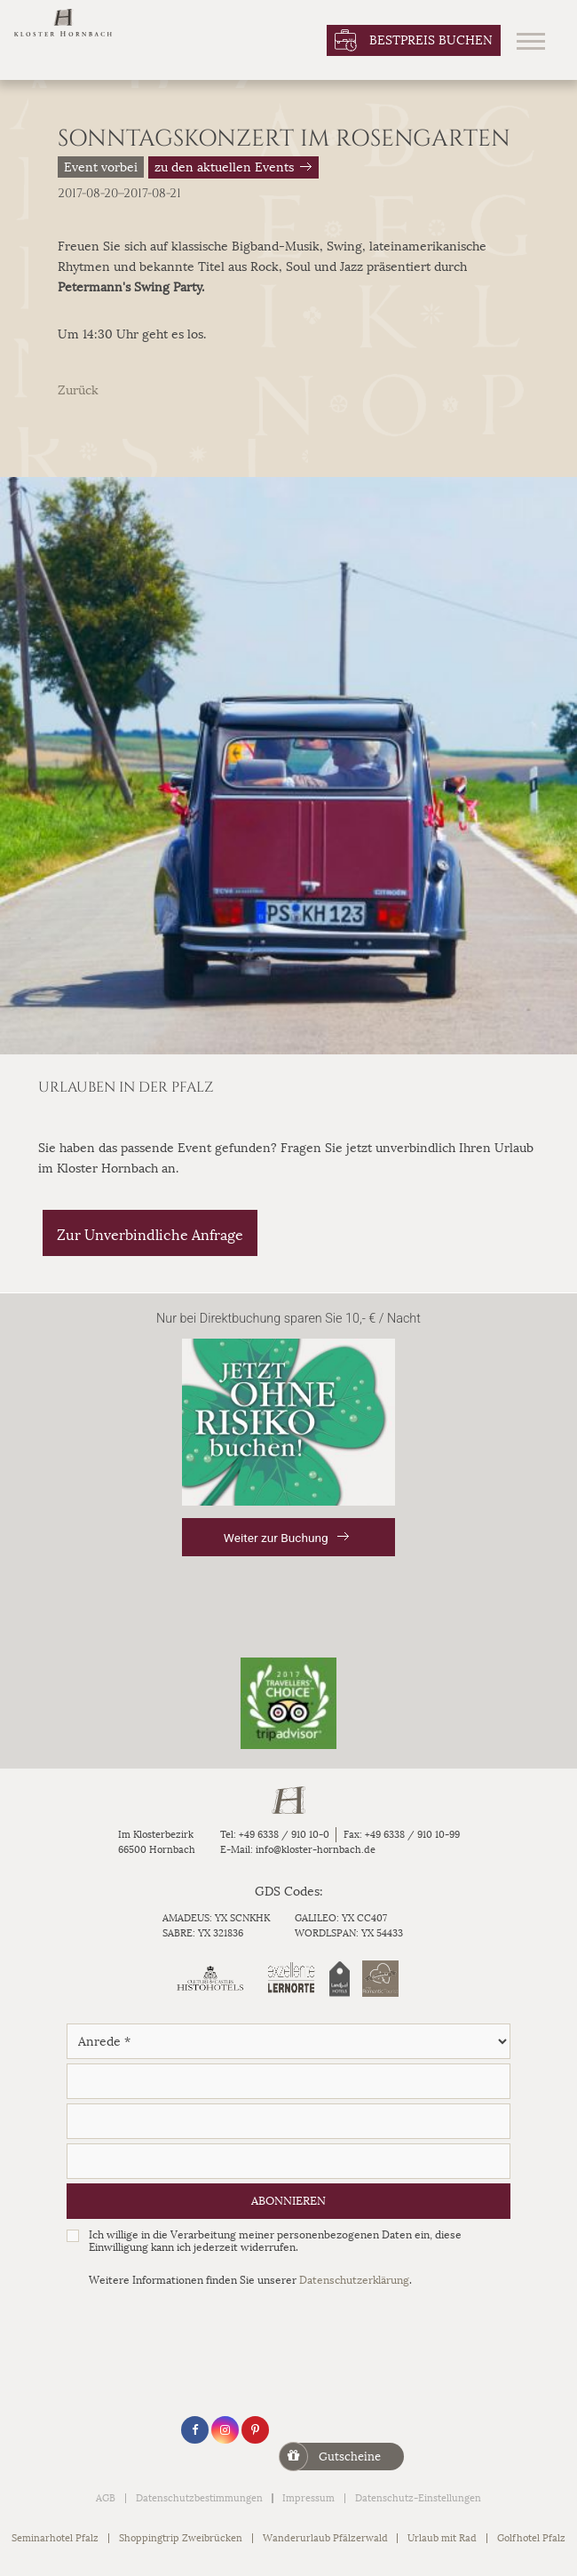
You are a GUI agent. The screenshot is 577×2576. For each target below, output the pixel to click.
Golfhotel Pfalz (531, 2538)
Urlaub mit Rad (442, 2538)
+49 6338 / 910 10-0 (284, 1835)
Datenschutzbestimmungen (199, 2498)
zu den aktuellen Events (224, 167)
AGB (105, 2498)
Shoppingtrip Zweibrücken (180, 2538)
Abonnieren (288, 2200)
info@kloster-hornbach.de (315, 1850)
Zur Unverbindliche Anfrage (150, 1235)
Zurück (78, 390)
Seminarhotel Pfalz (55, 2538)
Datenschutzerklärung (354, 2280)
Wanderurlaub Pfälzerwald (325, 2538)
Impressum (308, 2498)
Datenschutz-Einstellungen (418, 2498)
